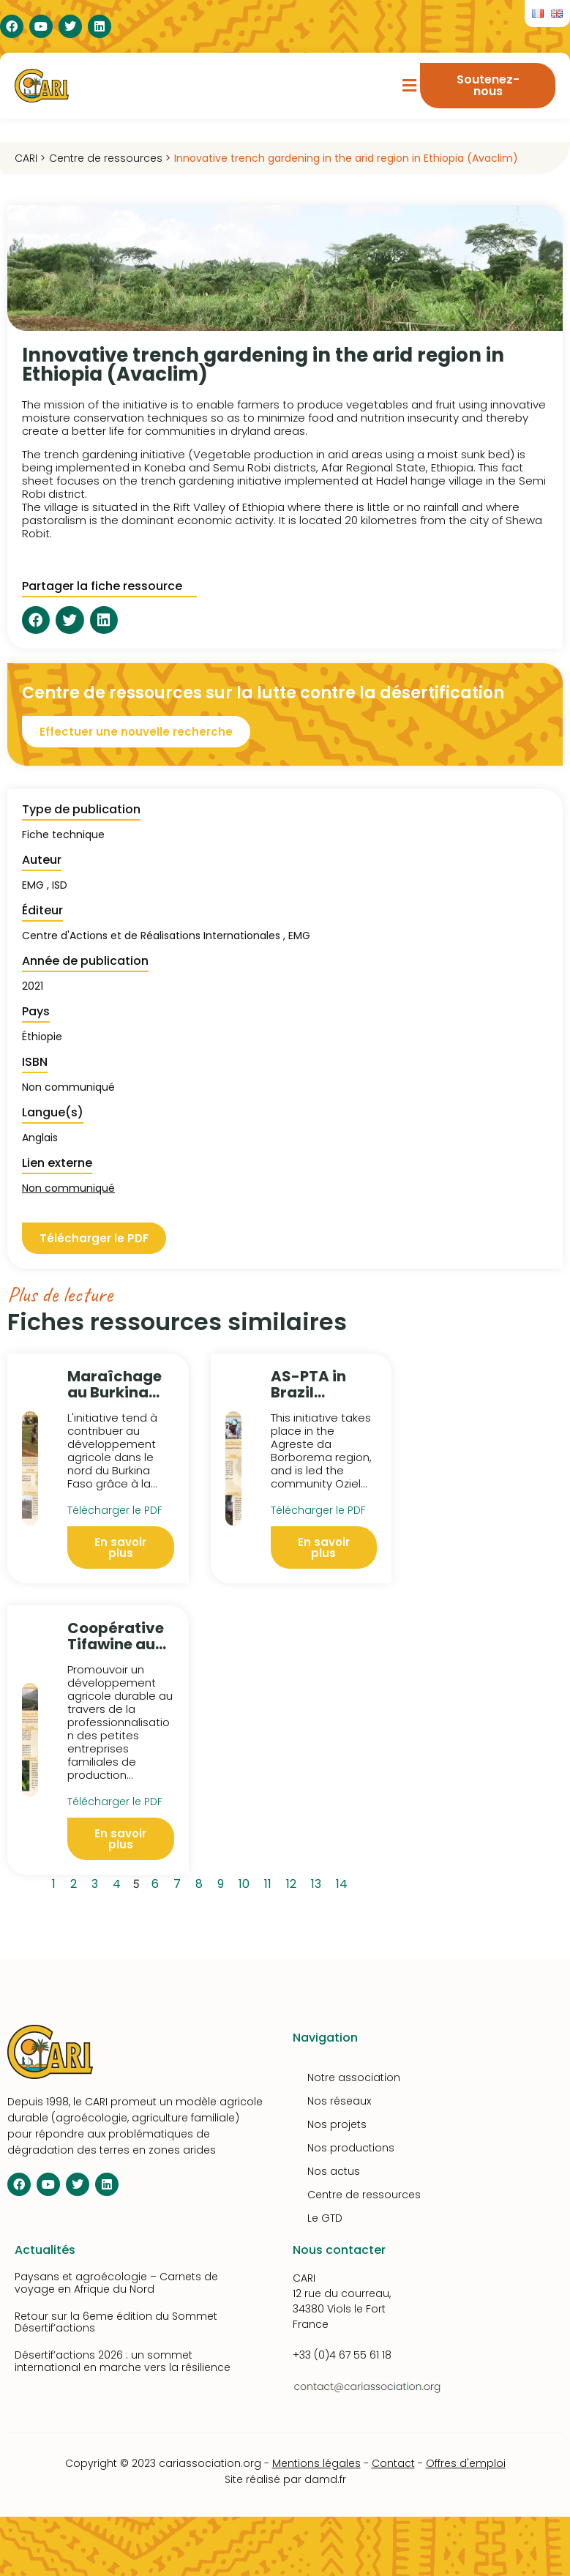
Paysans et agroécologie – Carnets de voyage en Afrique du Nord (116, 2282)
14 (344, 1882)
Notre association (353, 2077)
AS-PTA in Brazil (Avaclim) (310, 1392)
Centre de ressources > (109, 158)
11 (270, 1882)
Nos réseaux (339, 2101)
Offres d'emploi (466, 2463)
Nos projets (337, 2124)
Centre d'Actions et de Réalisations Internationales (151, 935)
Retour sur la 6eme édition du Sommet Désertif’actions (116, 2322)
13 (318, 1882)
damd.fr (325, 2479)
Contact (393, 2463)
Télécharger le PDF (114, 1510)
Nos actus (333, 2171)
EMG (299, 935)
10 (246, 1882)
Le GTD (324, 2218)
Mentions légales (316, 2463)
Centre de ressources (364, 2194)
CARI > (30, 158)
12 (293, 1882)
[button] (409, 86)
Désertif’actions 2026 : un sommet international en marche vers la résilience (122, 2361)
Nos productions (350, 2147)
